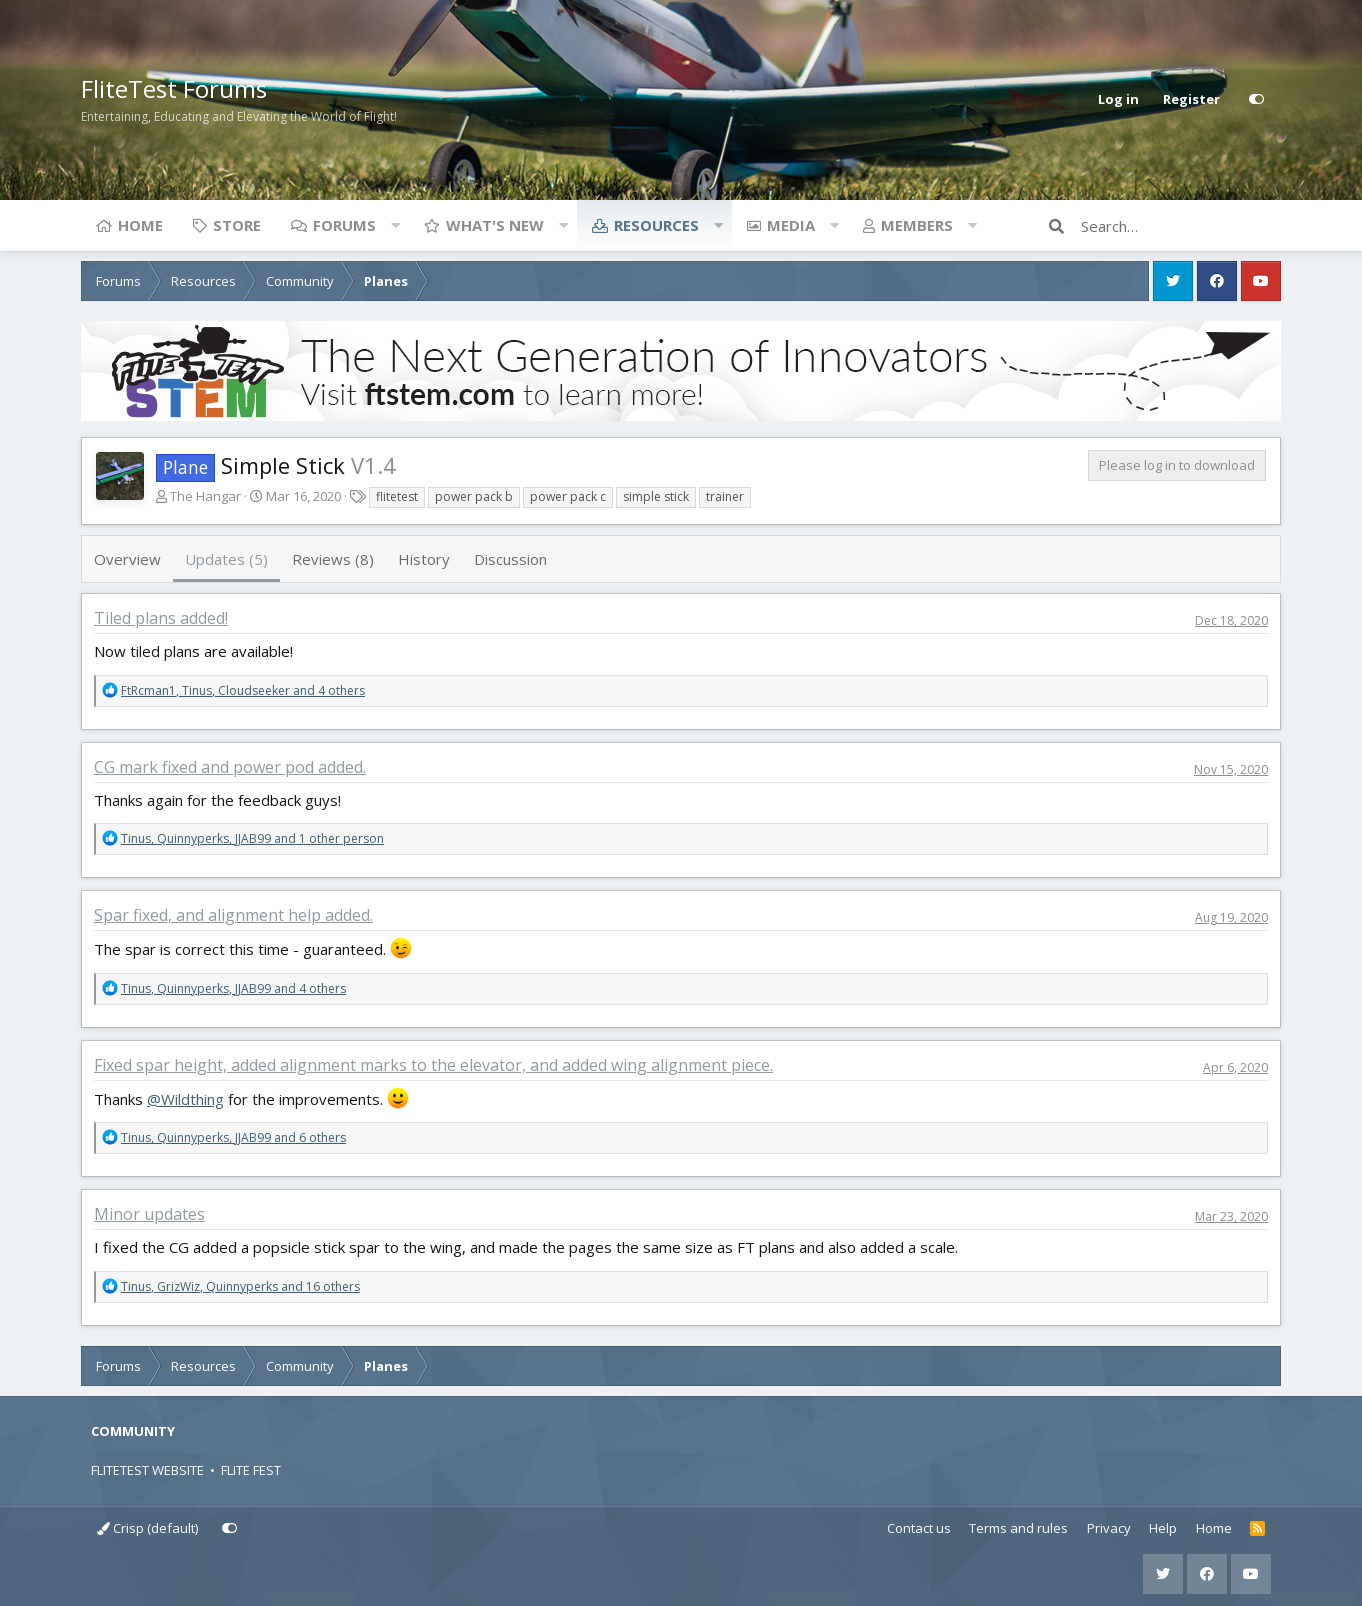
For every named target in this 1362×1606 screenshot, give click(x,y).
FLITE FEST (251, 1470)
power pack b (474, 496)
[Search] (1181, 226)
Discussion (510, 559)
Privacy (1109, 1528)
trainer (725, 496)
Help (1163, 1528)
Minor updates (149, 1214)
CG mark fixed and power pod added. (230, 767)
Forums (344, 225)
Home (140, 225)
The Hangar (205, 496)
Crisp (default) (147, 1528)
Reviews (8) (333, 559)
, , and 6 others (233, 1137)
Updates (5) (226, 559)
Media (791, 225)
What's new (495, 225)
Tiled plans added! (161, 618)
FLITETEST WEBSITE (147, 1470)
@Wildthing (185, 1099)
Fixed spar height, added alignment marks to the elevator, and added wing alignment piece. (433, 1065)
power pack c (568, 496)
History (424, 559)
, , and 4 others (243, 690)
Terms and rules (1018, 1528)
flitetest (397, 496)
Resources (656, 225)
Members (917, 225)
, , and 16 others (240, 1286)
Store (237, 225)
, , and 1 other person (252, 838)
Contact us (919, 1528)
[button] (395, 225)
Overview (127, 559)
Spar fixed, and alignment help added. (233, 915)
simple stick (656, 496)
